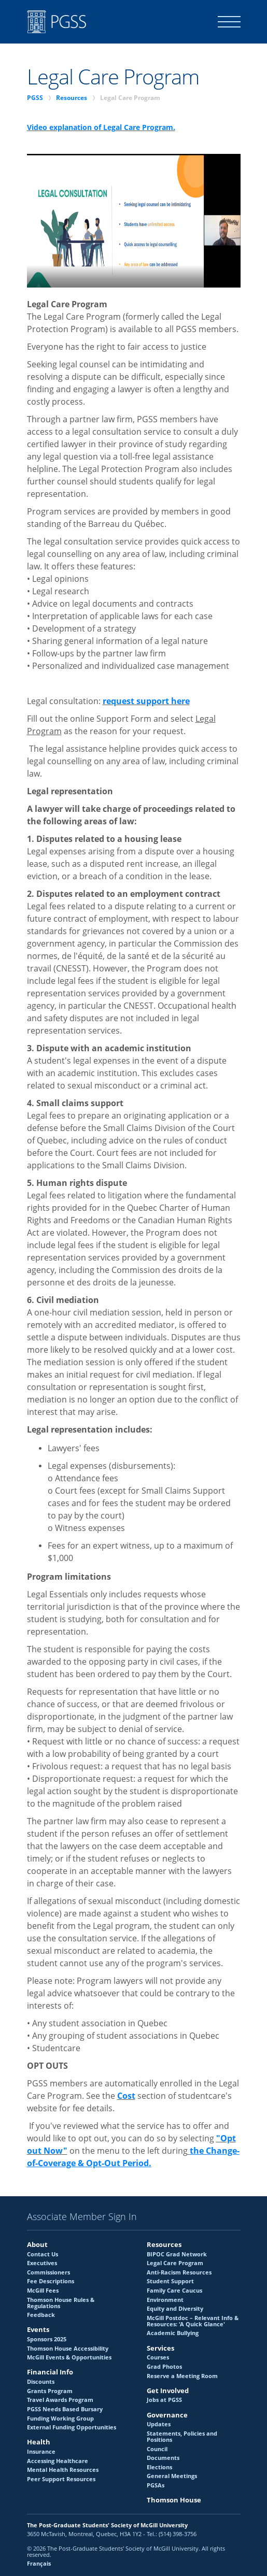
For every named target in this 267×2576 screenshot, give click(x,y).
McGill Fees (43, 2290)
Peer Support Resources (61, 2479)
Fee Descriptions (50, 2281)
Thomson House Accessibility (67, 2348)
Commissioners (48, 2272)
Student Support (170, 2281)
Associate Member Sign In (82, 2217)
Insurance (41, 2452)
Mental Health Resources (63, 2470)
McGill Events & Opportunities (69, 2357)
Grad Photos (164, 2367)
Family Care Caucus (174, 2290)
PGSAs (155, 2485)
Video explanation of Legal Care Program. (101, 127)
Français (39, 2563)
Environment (165, 2300)
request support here (146, 701)
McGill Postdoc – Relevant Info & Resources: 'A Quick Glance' (192, 2321)
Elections (159, 2467)
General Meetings (172, 2476)
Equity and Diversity (175, 2309)
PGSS (35, 98)
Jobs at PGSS (164, 2400)
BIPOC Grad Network (177, 2254)
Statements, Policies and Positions (182, 2436)
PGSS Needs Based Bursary (65, 2409)
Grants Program (50, 2391)
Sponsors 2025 (46, 2339)
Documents (163, 2458)
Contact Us (42, 2254)
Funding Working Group (60, 2418)
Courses (158, 2357)
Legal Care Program (175, 2263)
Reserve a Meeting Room (182, 2376)
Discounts (40, 2382)
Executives (42, 2263)
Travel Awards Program (60, 2400)
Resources (71, 98)
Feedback (41, 2315)
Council (157, 2449)
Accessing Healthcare (57, 2461)
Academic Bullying (173, 2333)
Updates (159, 2424)
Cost (126, 2095)
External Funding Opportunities (71, 2427)
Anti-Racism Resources (179, 2272)
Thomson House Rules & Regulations (60, 2303)
